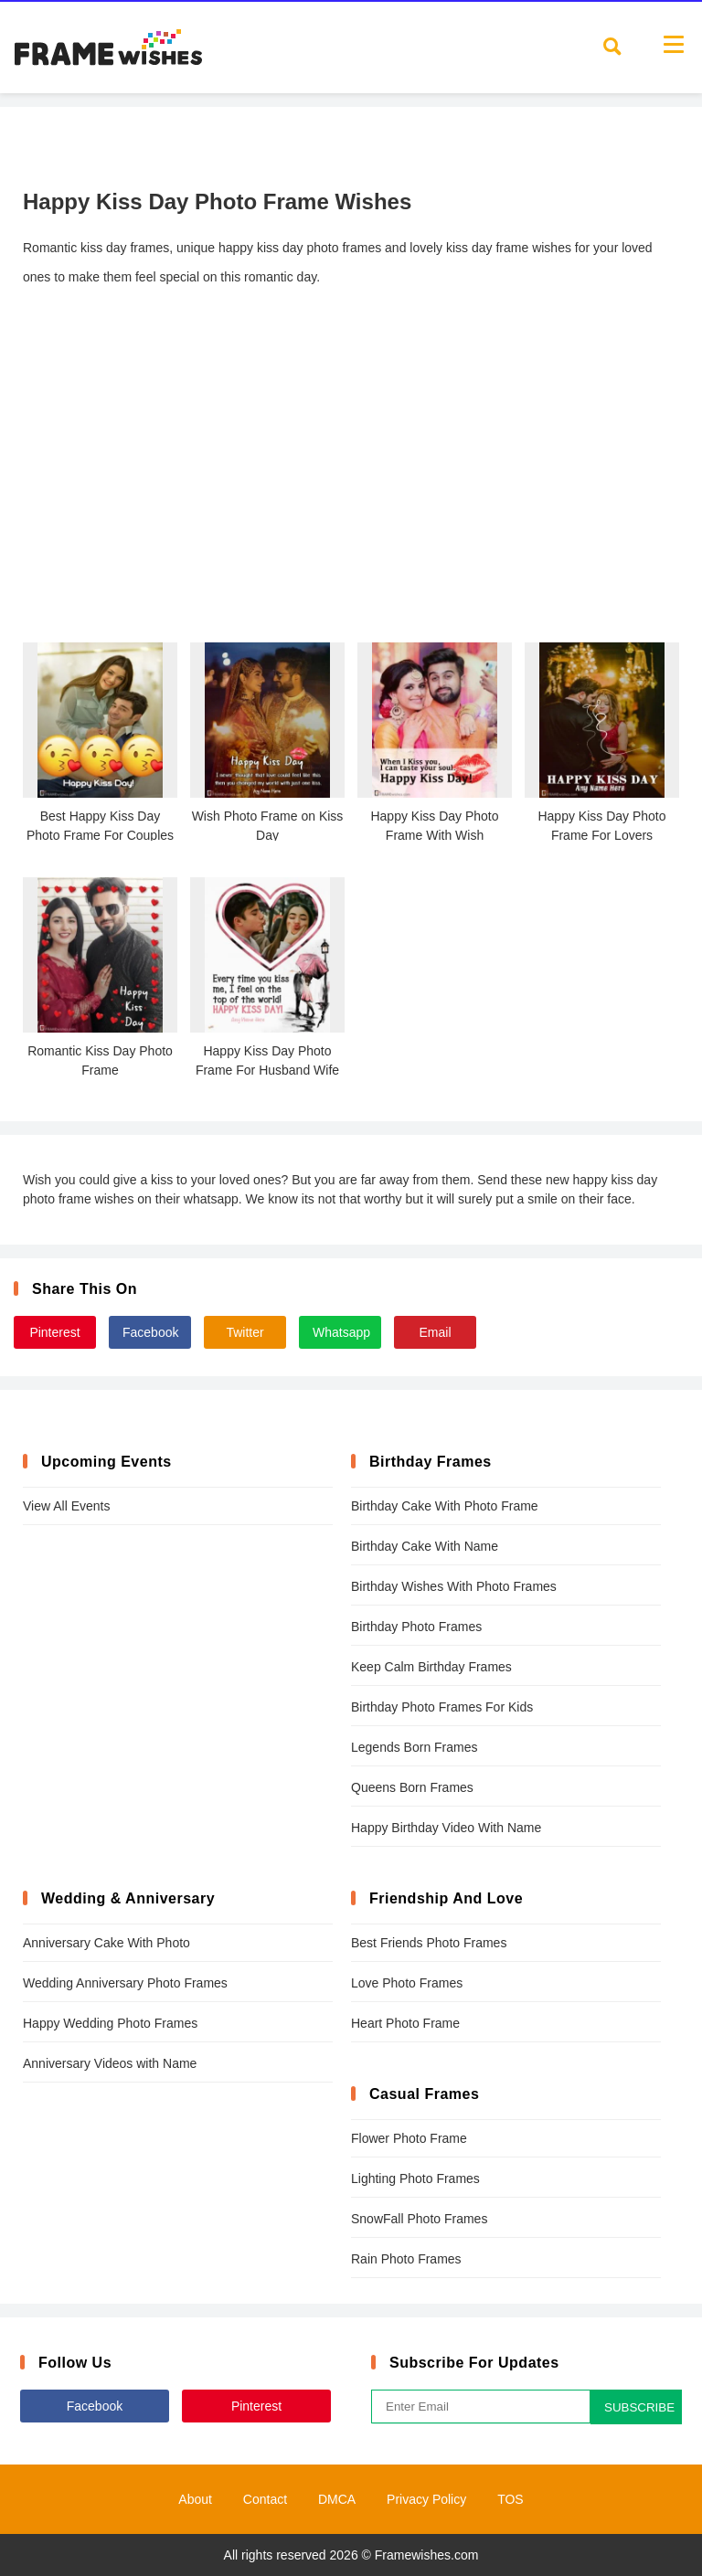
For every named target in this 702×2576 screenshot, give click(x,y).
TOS (510, 2499)
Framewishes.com (427, 2555)
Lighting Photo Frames (415, 2178)
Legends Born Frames (414, 1747)
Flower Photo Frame (409, 2138)
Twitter (244, 1332)
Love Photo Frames (407, 1983)
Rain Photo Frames (406, 2259)
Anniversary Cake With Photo (106, 1942)
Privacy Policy (426, 2499)
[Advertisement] (351, 487)
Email (435, 1332)
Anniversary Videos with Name (110, 2063)
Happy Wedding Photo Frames (110, 2023)
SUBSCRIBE (639, 2407)
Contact (265, 2499)
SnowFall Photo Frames (419, 2218)
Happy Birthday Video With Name (446, 1827)
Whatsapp (341, 1332)
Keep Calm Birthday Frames (431, 1666)
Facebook (150, 1332)
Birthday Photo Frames (416, 1626)
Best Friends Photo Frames (428, 1942)
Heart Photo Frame (405, 2023)
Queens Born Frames (412, 1787)
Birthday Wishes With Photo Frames (454, 1586)
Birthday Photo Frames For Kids (442, 1707)
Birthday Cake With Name (424, 1546)
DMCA (337, 2499)
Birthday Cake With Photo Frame (444, 1506)
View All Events (66, 1506)
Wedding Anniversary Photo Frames (125, 1983)
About (195, 2499)
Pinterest (54, 1332)
